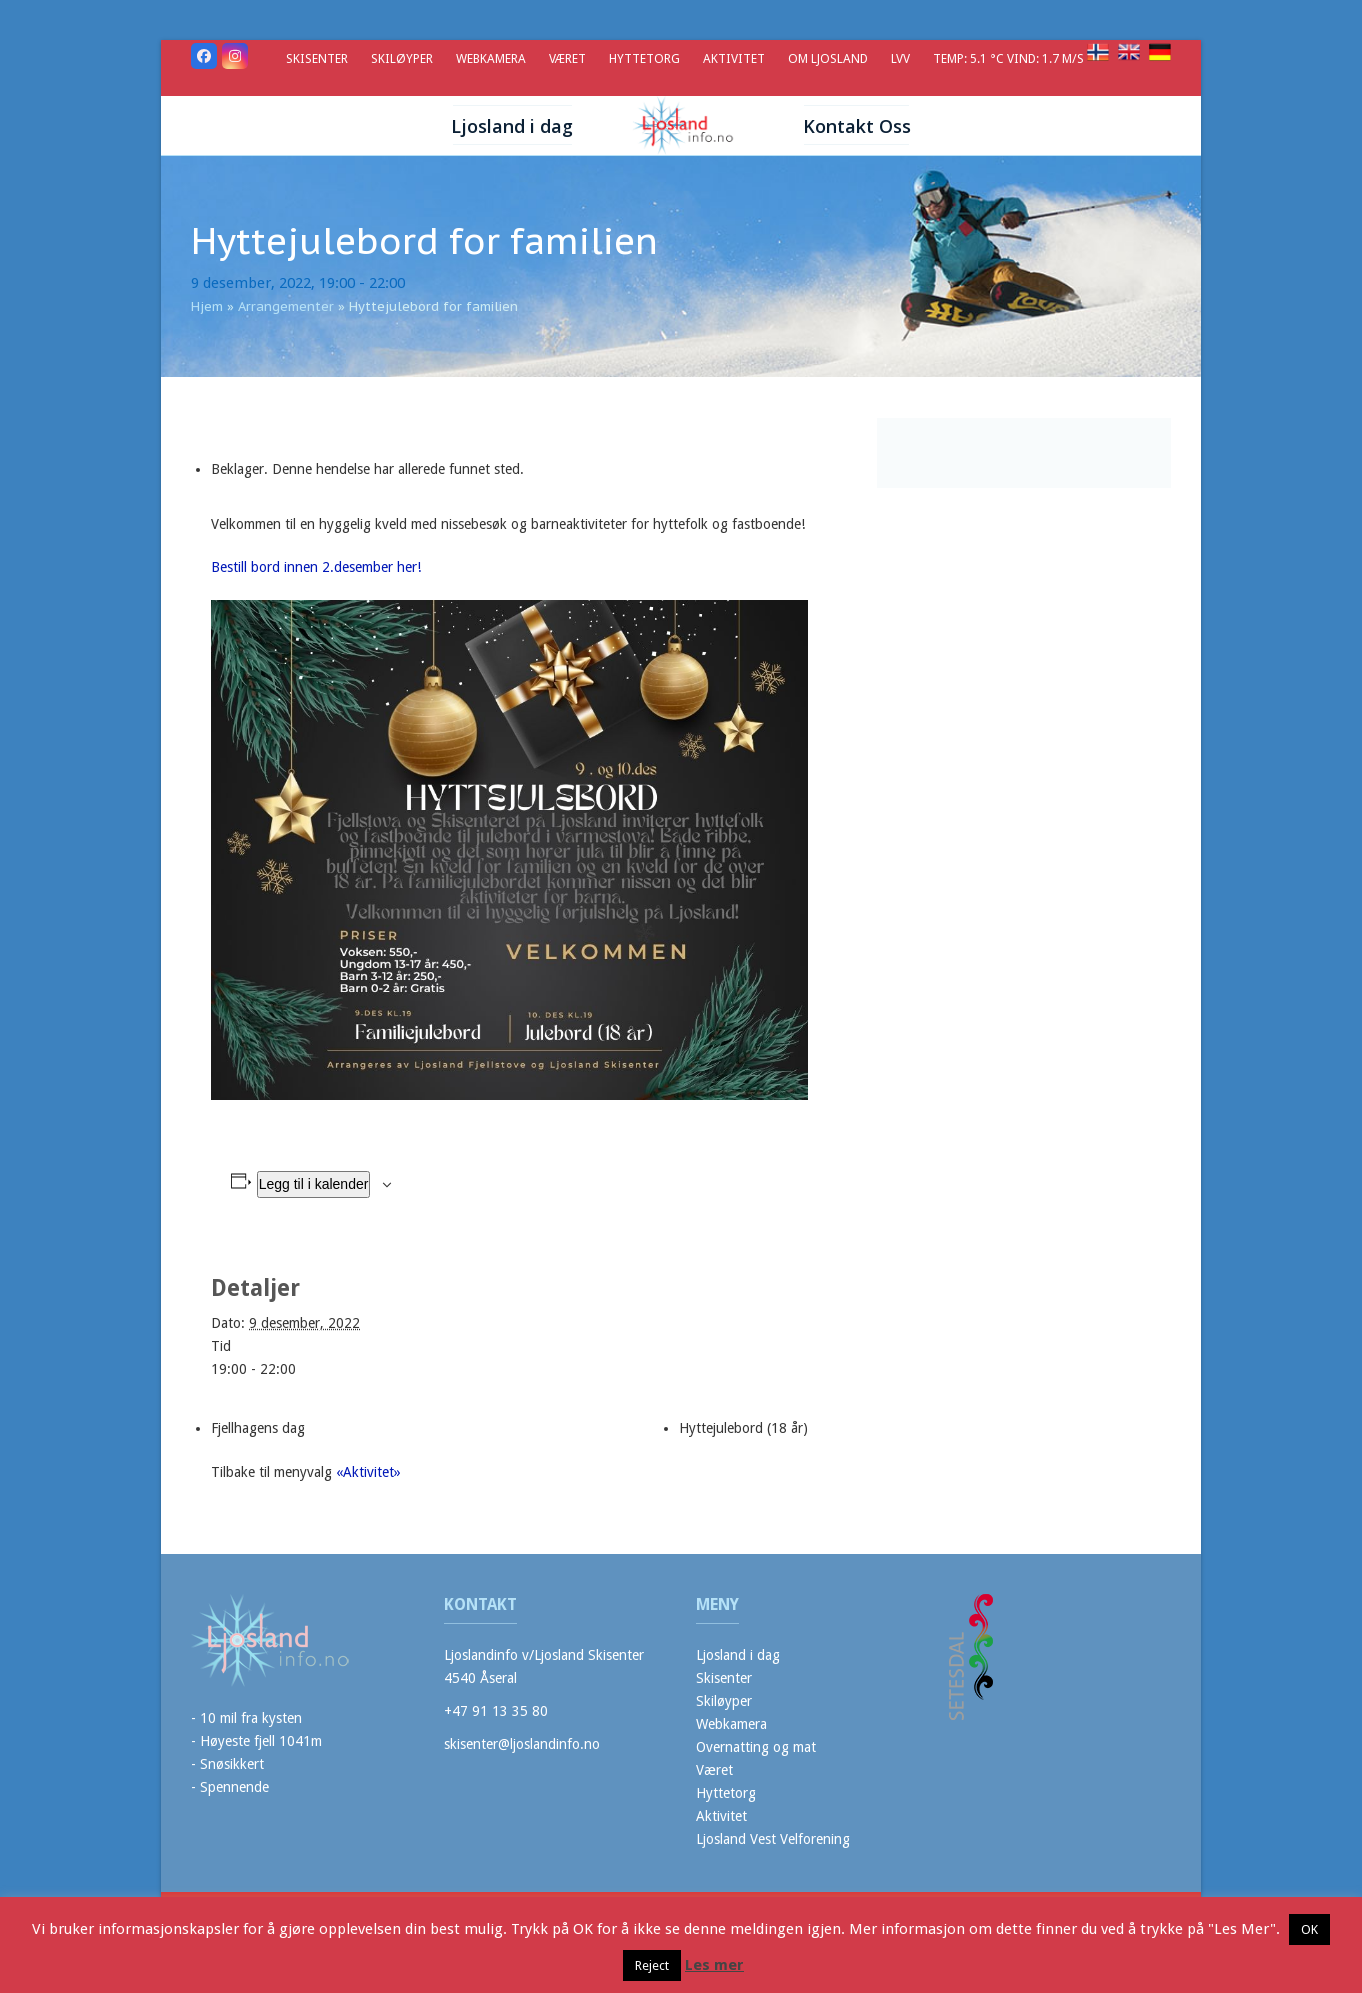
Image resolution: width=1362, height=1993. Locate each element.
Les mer (714, 1965)
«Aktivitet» (368, 1472)
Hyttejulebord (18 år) (743, 1428)
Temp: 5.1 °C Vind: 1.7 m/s (1010, 58)
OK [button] (1309, 1929)
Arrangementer (286, 306)
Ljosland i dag (738, 1655)
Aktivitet (721, 1816)
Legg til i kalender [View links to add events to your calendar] (314, 1184)
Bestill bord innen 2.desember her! (316, 567)
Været (714, 1770)
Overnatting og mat (756, 1747)
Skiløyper (724, 1701)
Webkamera (731, 1724)
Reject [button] (652, 1965)
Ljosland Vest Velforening (773, 1839)
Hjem (207, 306)
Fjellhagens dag (258, 1428)
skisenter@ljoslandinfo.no (522, 1744)
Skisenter (724, 1678)
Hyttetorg (726, 1793)
